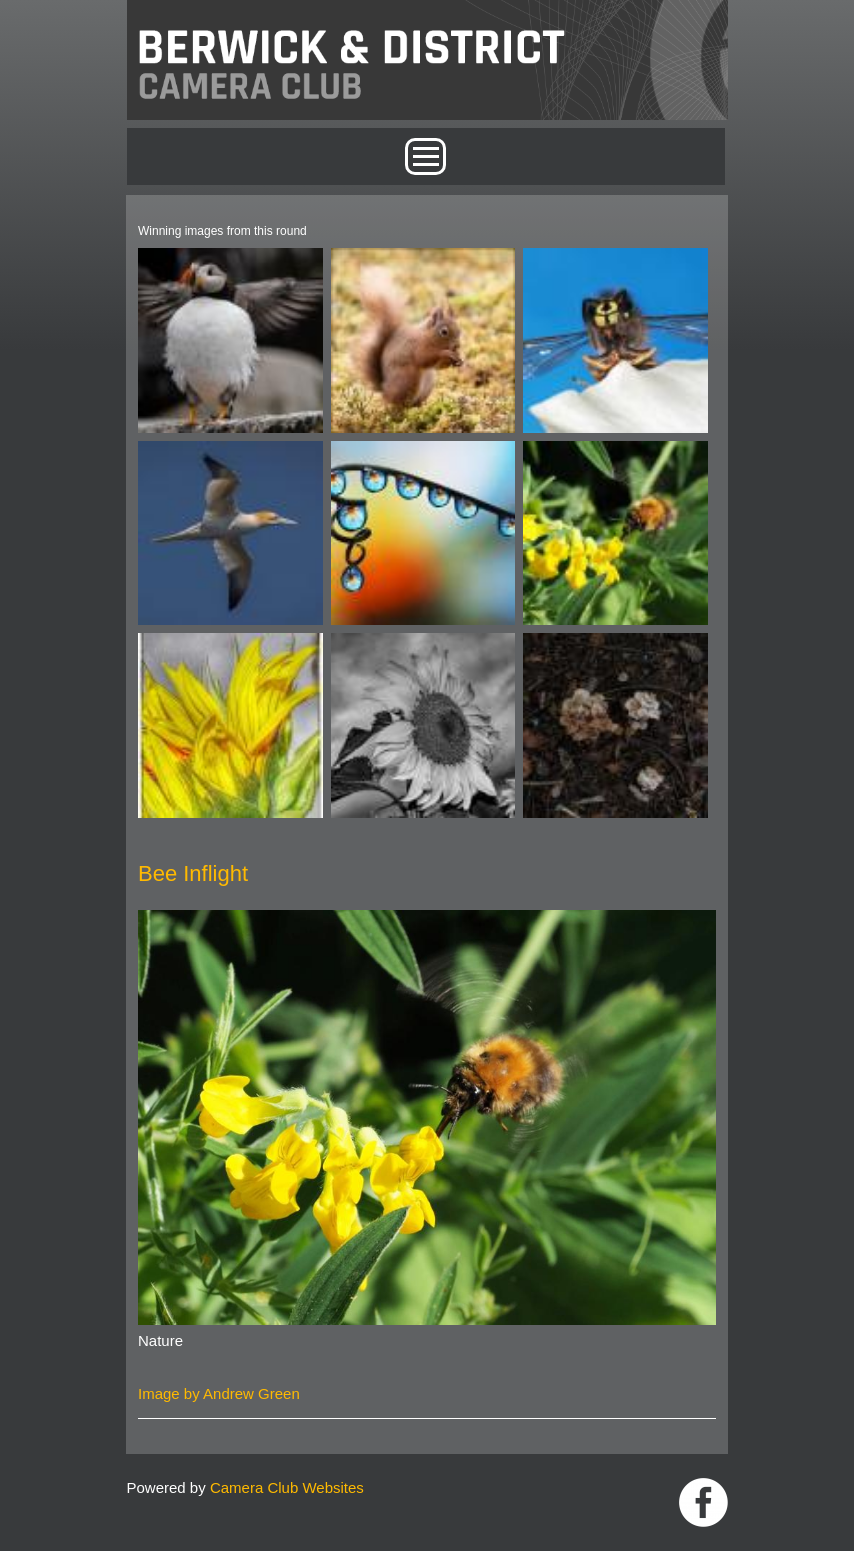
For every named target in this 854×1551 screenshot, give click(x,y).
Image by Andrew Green (219, 1393)
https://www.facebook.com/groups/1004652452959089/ (703, 1502)
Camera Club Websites (287, 1487)
